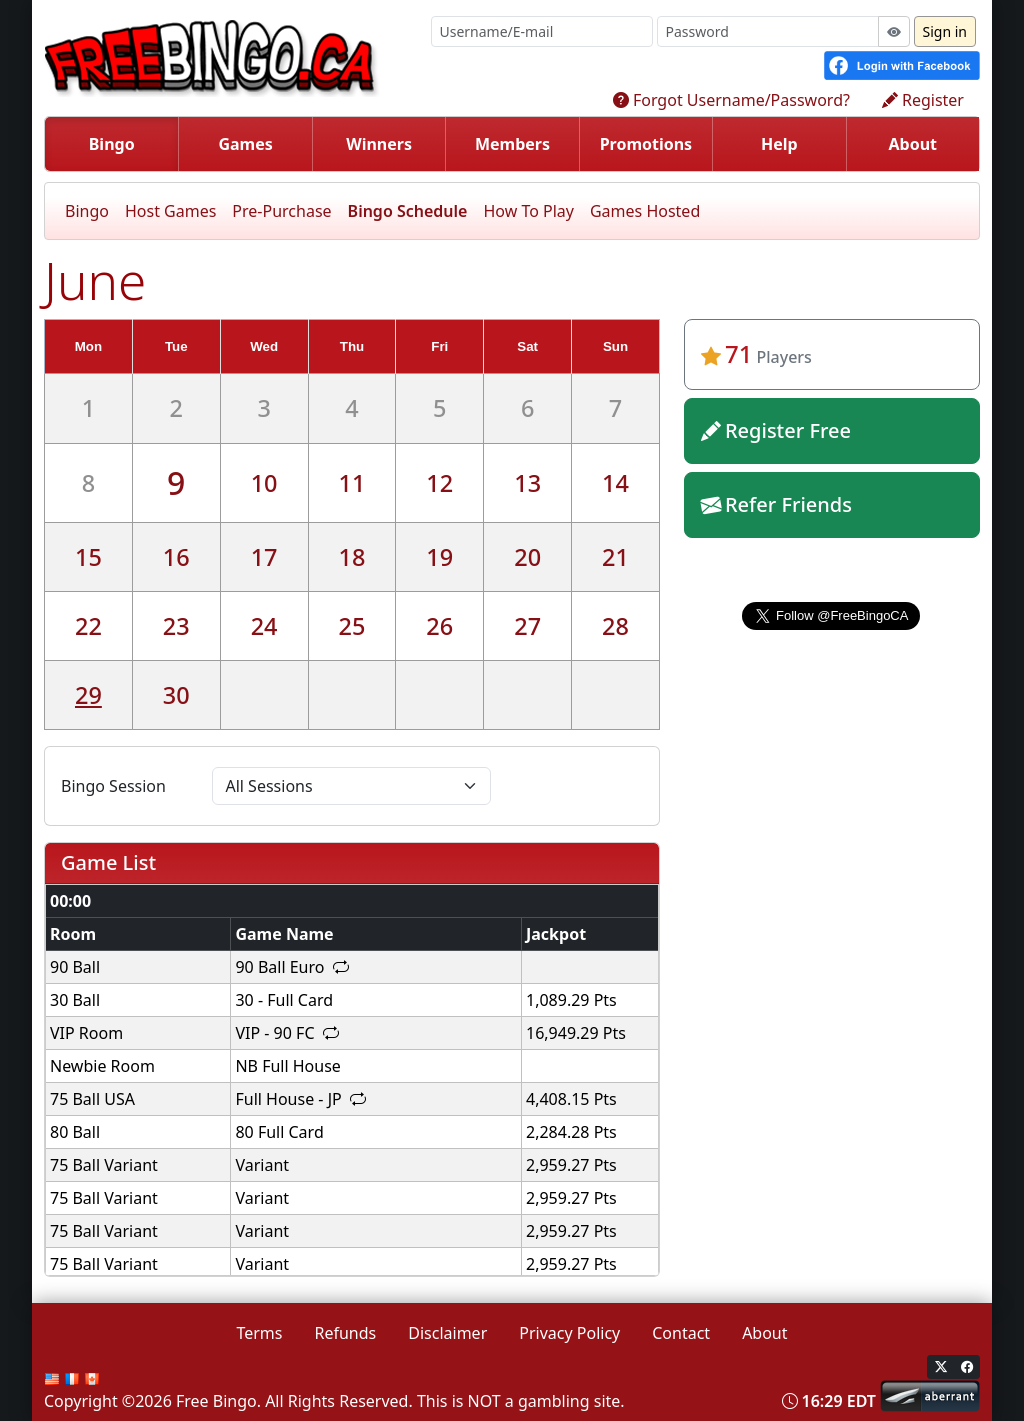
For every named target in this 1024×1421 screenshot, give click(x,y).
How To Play (528, 211)
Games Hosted (645, 211)
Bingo (112, 144)
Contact (681, 1333)
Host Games (170, 211)
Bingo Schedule (408, 211)
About (912, 144)
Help (779, 144)
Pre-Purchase (281, 211)
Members (512, 144)
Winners (379, 144)
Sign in (945, 31)
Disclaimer (447, 1333)
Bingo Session (113, 786)
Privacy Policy (569, 1333)
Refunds (346, 1333)
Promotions (646, 144)
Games (245, 144)
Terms (259, 1333)
